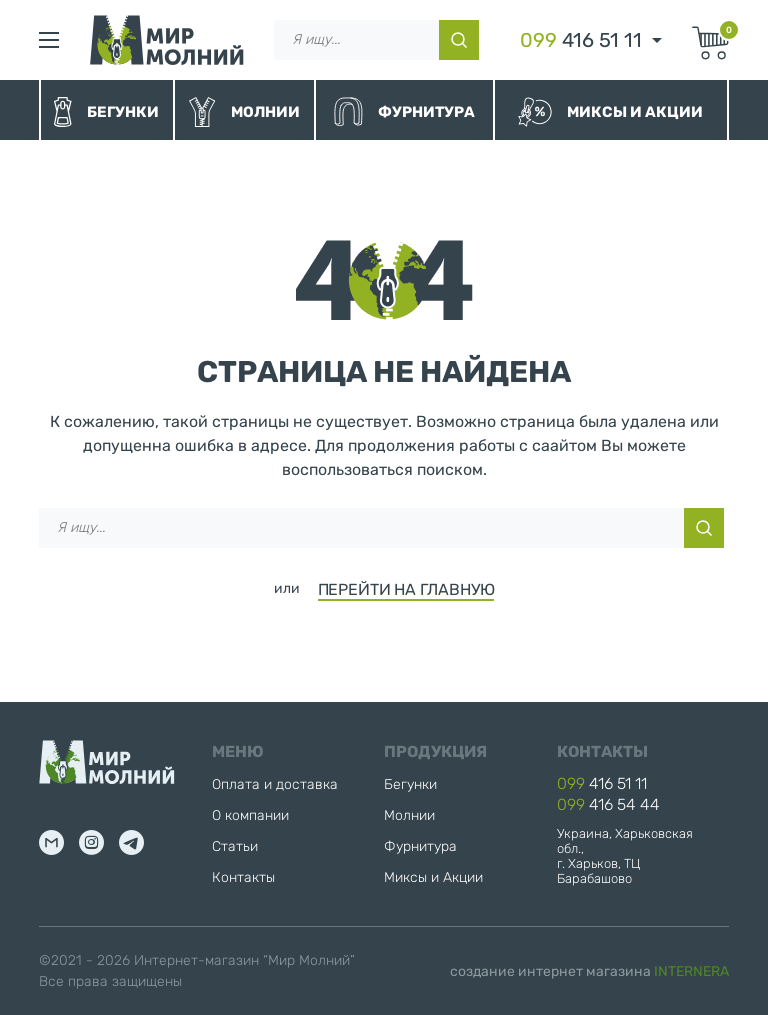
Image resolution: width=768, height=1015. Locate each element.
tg (131, 842)
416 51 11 (581, 40)
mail (51, 842)
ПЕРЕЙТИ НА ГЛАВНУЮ (406, 589)
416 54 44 (608, 804)
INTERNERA (691, 971)
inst (91, 842)
